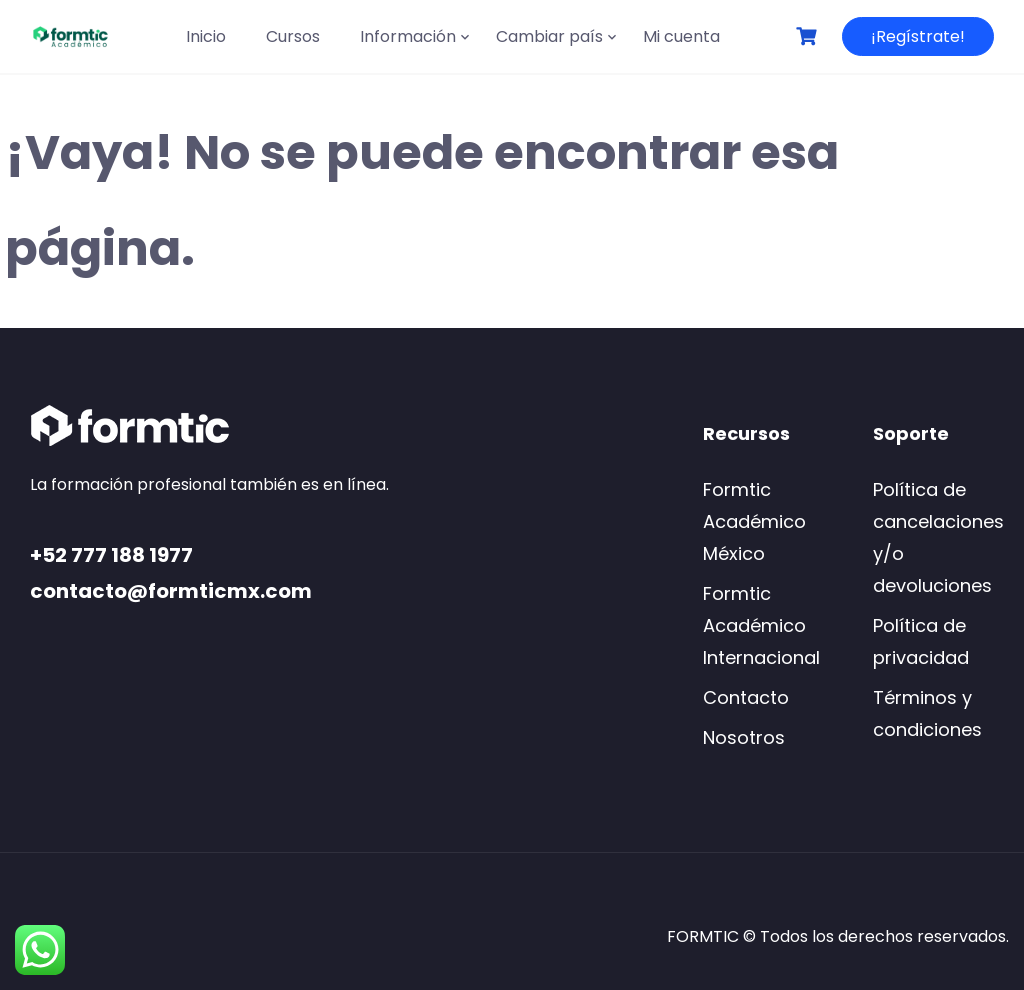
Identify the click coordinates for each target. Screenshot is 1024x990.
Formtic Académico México (754, 521)
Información (408, 36)
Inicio (206, 36)
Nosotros (744, 737)
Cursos (293, 36)
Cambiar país (549, 36)
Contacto (746, 697)
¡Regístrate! (918, 36)
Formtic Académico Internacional (761, 625)
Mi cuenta (681, 36)
